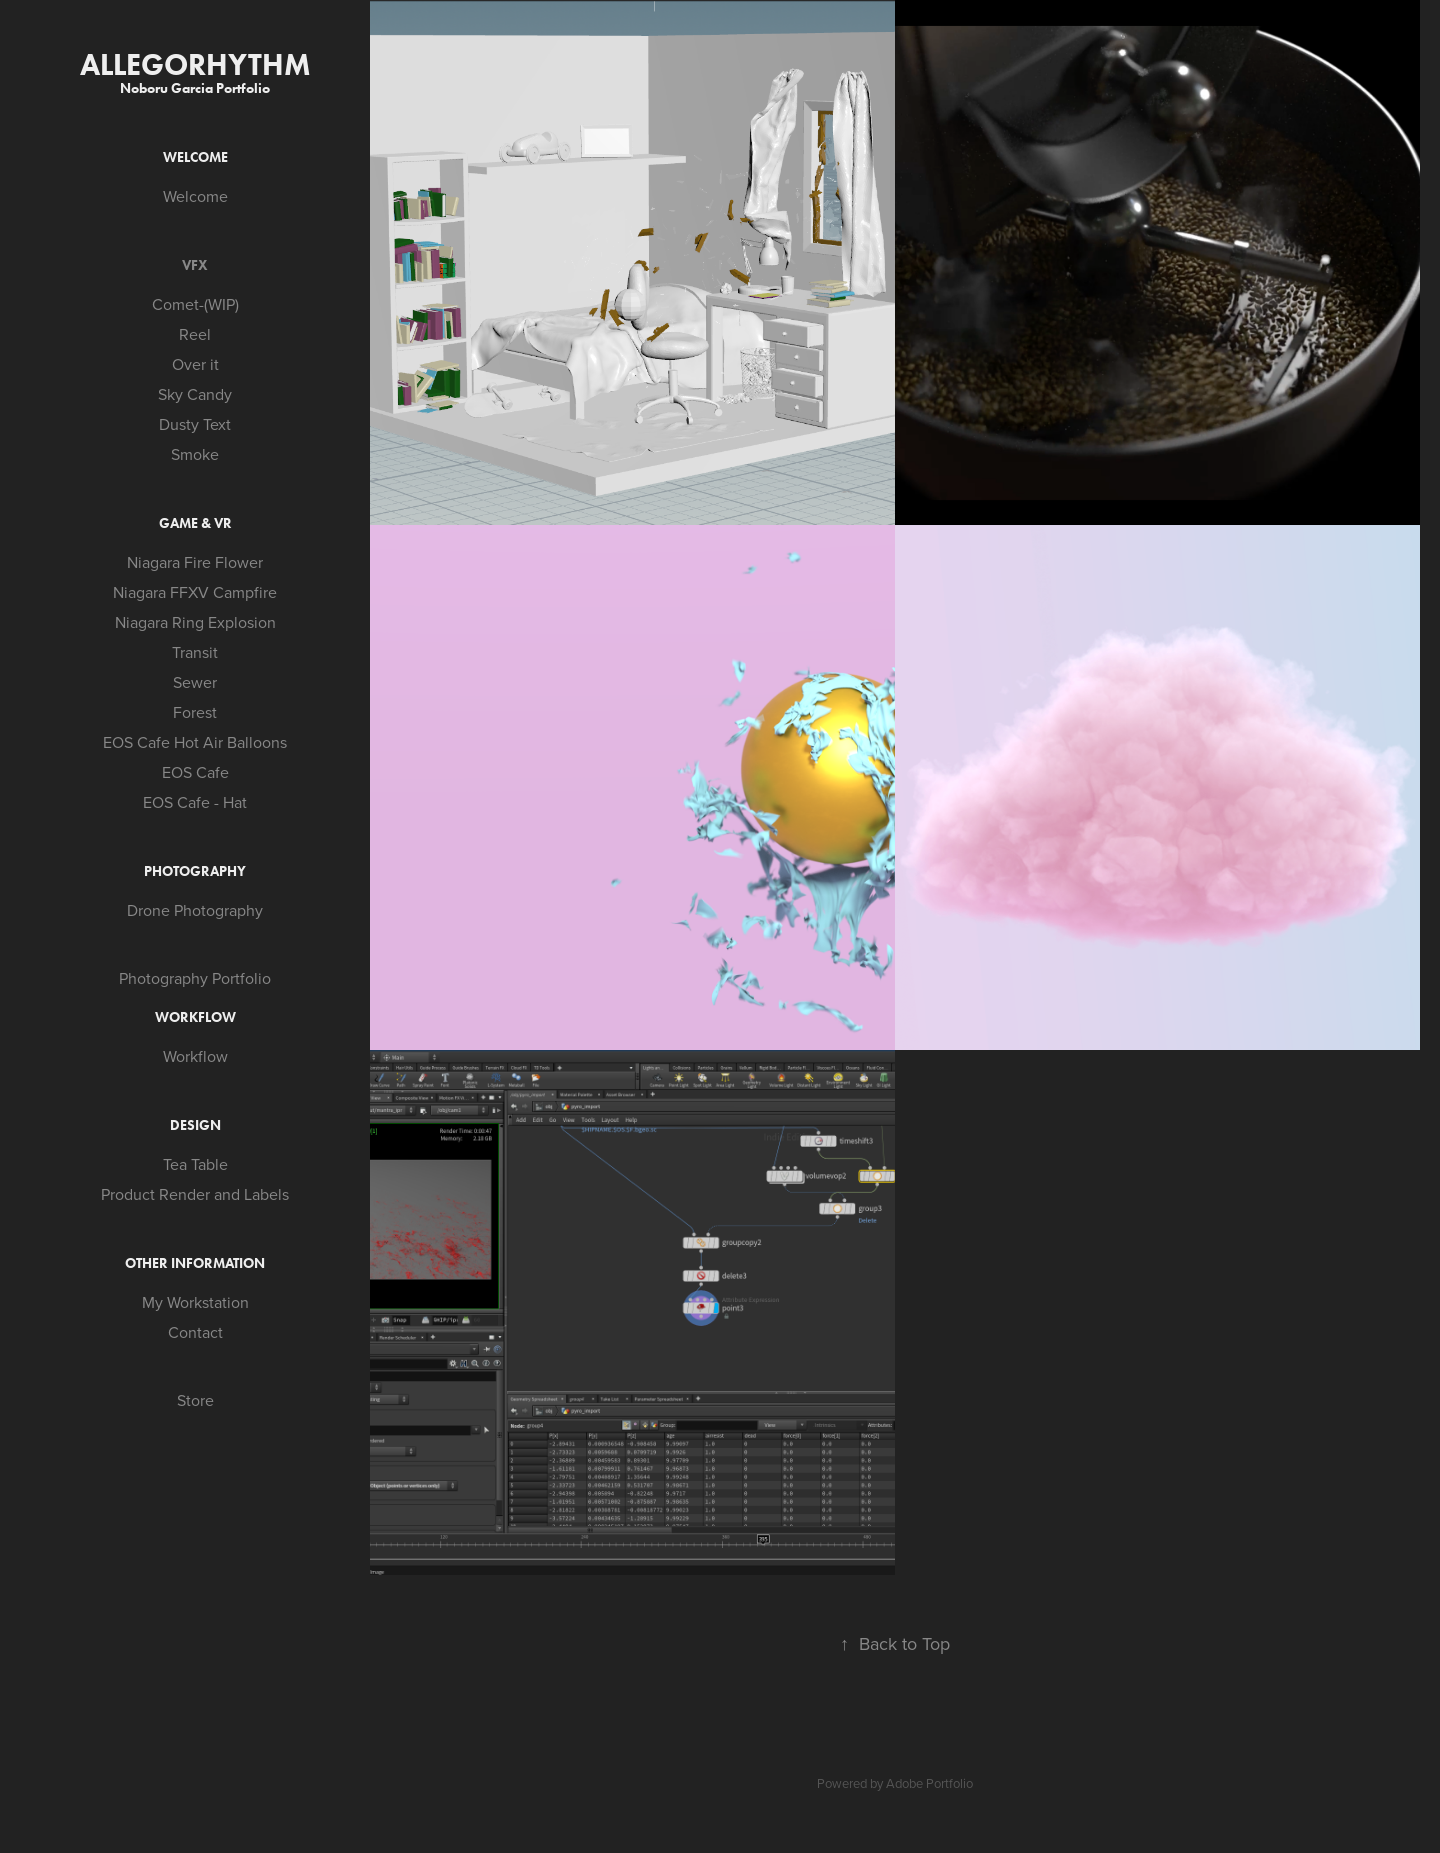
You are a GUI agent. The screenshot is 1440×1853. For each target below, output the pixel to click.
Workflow (195, 1017)
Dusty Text (195, 424)
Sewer (195, 682)
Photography (195, 871)
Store (195, 1400)
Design (195, 1125)
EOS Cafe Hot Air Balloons (195, 742)
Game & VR (195, 523)
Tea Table (195, 1164)
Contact (195, 1332)
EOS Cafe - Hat (195, 802)
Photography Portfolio (195, 978)
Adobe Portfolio (929, 1783)
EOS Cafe (195, 772)
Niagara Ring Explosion (195, 622)
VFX (195, 265)
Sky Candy (195, 394)
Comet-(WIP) (195, 304)
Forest (195, 712)
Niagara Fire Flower (195, 562)
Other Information (195, 1263)
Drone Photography (195, 910)
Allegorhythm (195, 64)
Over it (195, 364)
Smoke (195, 454)
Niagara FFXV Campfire (195, 592)
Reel (195, 334)
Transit (195, 652)
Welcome (195, 157)
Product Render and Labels (195, 1194)
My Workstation (195, 1302)
